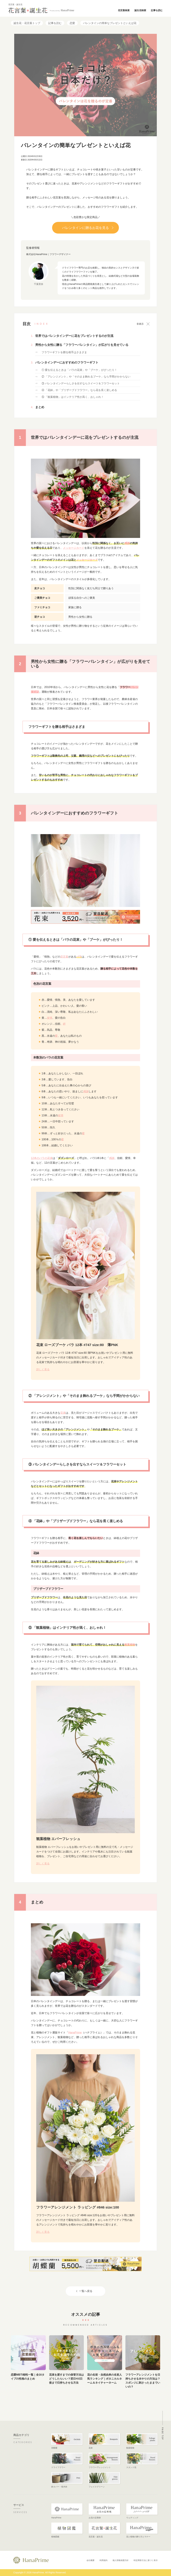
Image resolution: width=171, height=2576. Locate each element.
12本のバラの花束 (42, 1158)
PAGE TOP (162, 2433)
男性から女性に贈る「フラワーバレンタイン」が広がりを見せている (81, 345)
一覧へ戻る (85, 2291)
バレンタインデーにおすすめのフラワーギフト (66, 362)
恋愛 (72, 23)
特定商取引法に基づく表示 (146, 2560)
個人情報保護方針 (121, 2560)
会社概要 (91, 2560)
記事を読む (157, 10)
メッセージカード (73, 547)
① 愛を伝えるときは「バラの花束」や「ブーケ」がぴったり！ (76, 369)
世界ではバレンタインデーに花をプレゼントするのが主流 (74, 336)
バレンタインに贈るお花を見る (85, 228)
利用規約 (104, 2560)
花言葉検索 (124, 10)
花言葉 (64, 956)
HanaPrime (75, 2032)
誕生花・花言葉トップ (27, 23)
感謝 (127, 543)
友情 (49, 1017)
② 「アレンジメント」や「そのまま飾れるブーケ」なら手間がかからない (82, 376)
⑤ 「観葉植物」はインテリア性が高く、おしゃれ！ (69, 396)
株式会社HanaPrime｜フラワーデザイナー (48, 254)
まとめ (39, 407)
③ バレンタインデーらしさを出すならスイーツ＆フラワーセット (77, 383)
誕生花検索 (140, 10)
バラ (79, 956)
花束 (63, 1412)
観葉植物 (129, 1644)
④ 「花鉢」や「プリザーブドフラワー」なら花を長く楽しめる (76, 390)
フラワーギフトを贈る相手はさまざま (61, 352)
